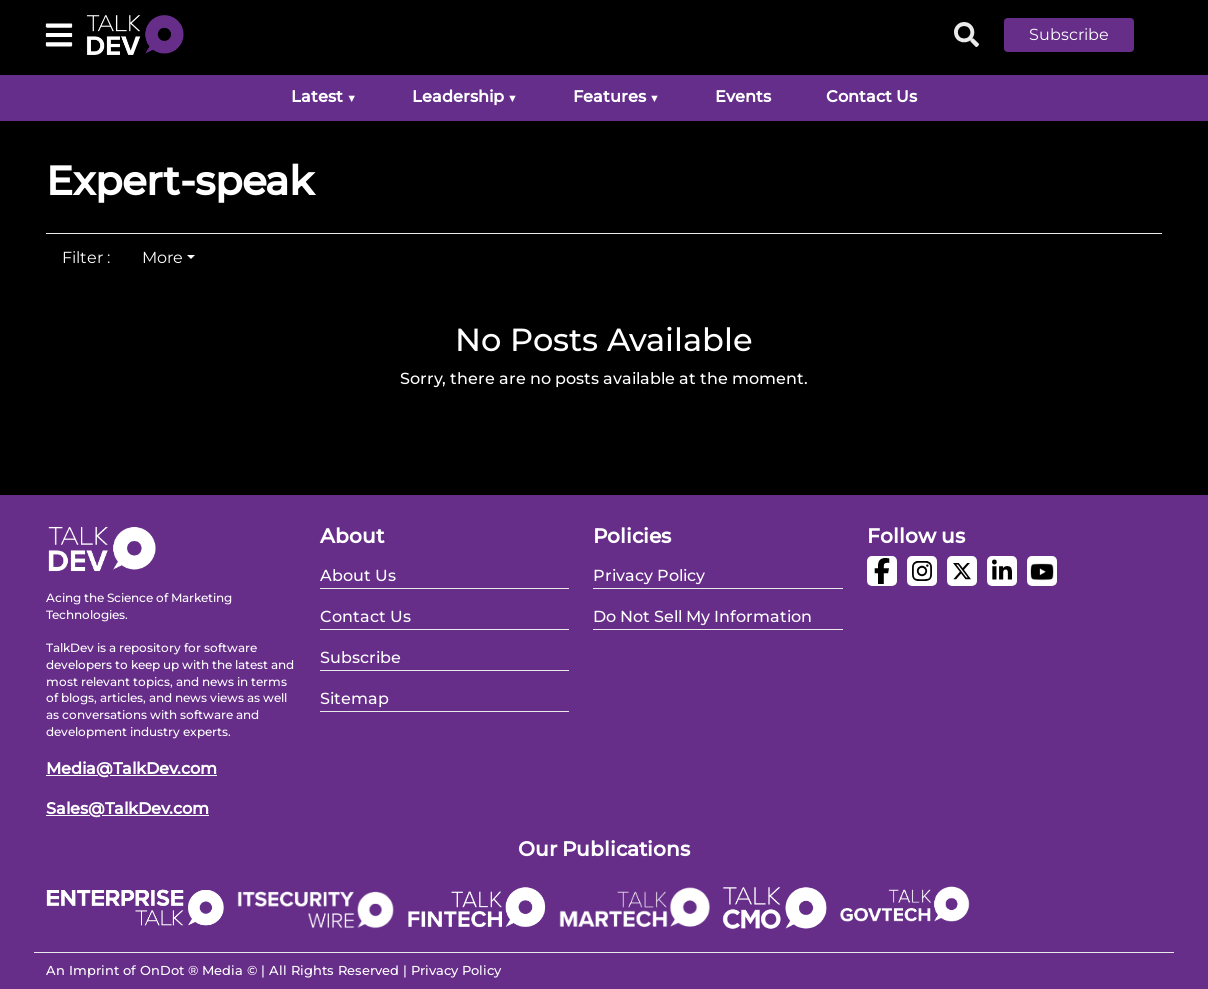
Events (743, 96)
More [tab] (162, 257)
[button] (1084, 35)
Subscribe (1069, 34)
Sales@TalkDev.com (127, 808)
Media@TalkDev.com (131, 768)
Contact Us (871, 96)
